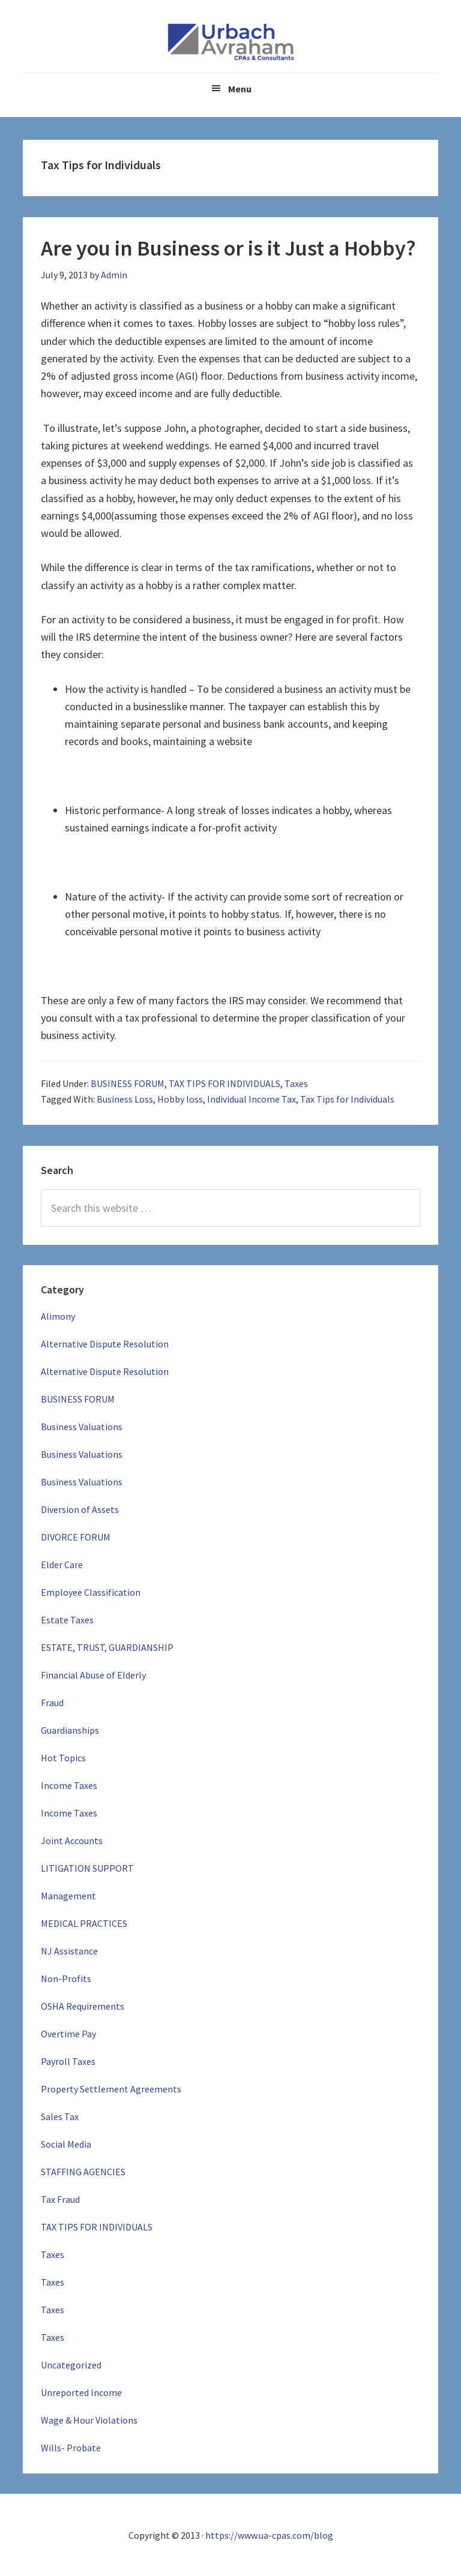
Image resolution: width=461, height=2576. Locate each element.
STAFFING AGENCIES (83, 2172)
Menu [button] (240, 89)
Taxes (296, 1083)
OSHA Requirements (82, 2006)
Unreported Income (81, 2392)
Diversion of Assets (80, 1509)
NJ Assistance (69, 1951)
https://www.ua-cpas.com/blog (269, 2535)
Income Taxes (69, 1785)
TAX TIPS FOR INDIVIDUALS (224, 1083)
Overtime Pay (68, 2034)
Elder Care (62, 1565)
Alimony (58, 1316)
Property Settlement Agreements (111, 2089)
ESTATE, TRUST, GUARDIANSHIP (107, 1647)
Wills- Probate (71, 2448)
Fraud (52, 1703)
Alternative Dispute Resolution (105, 1344)
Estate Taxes (67, 1620)
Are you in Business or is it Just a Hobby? (228, 248)
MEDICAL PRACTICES (84, 1923)
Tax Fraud (60, 2199)
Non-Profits (66, 1978)
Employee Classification (90, 1592)
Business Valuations (81, 1427)
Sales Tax (60, 2116)
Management (68, 1896)
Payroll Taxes (68, 2061)
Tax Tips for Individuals (347, 1099)
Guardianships (70, 1730)
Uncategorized (71, 2365)
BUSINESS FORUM (127, 1083)
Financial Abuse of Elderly (93, 1675)
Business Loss (125, 1099)
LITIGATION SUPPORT (87, 1868)
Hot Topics (63, 1758)
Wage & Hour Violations (89, 2420)
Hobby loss (180, 1099)
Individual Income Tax (251, 1099)
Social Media (66, 2144)
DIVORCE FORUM (75, 1537)
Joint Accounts (72, 1841)
